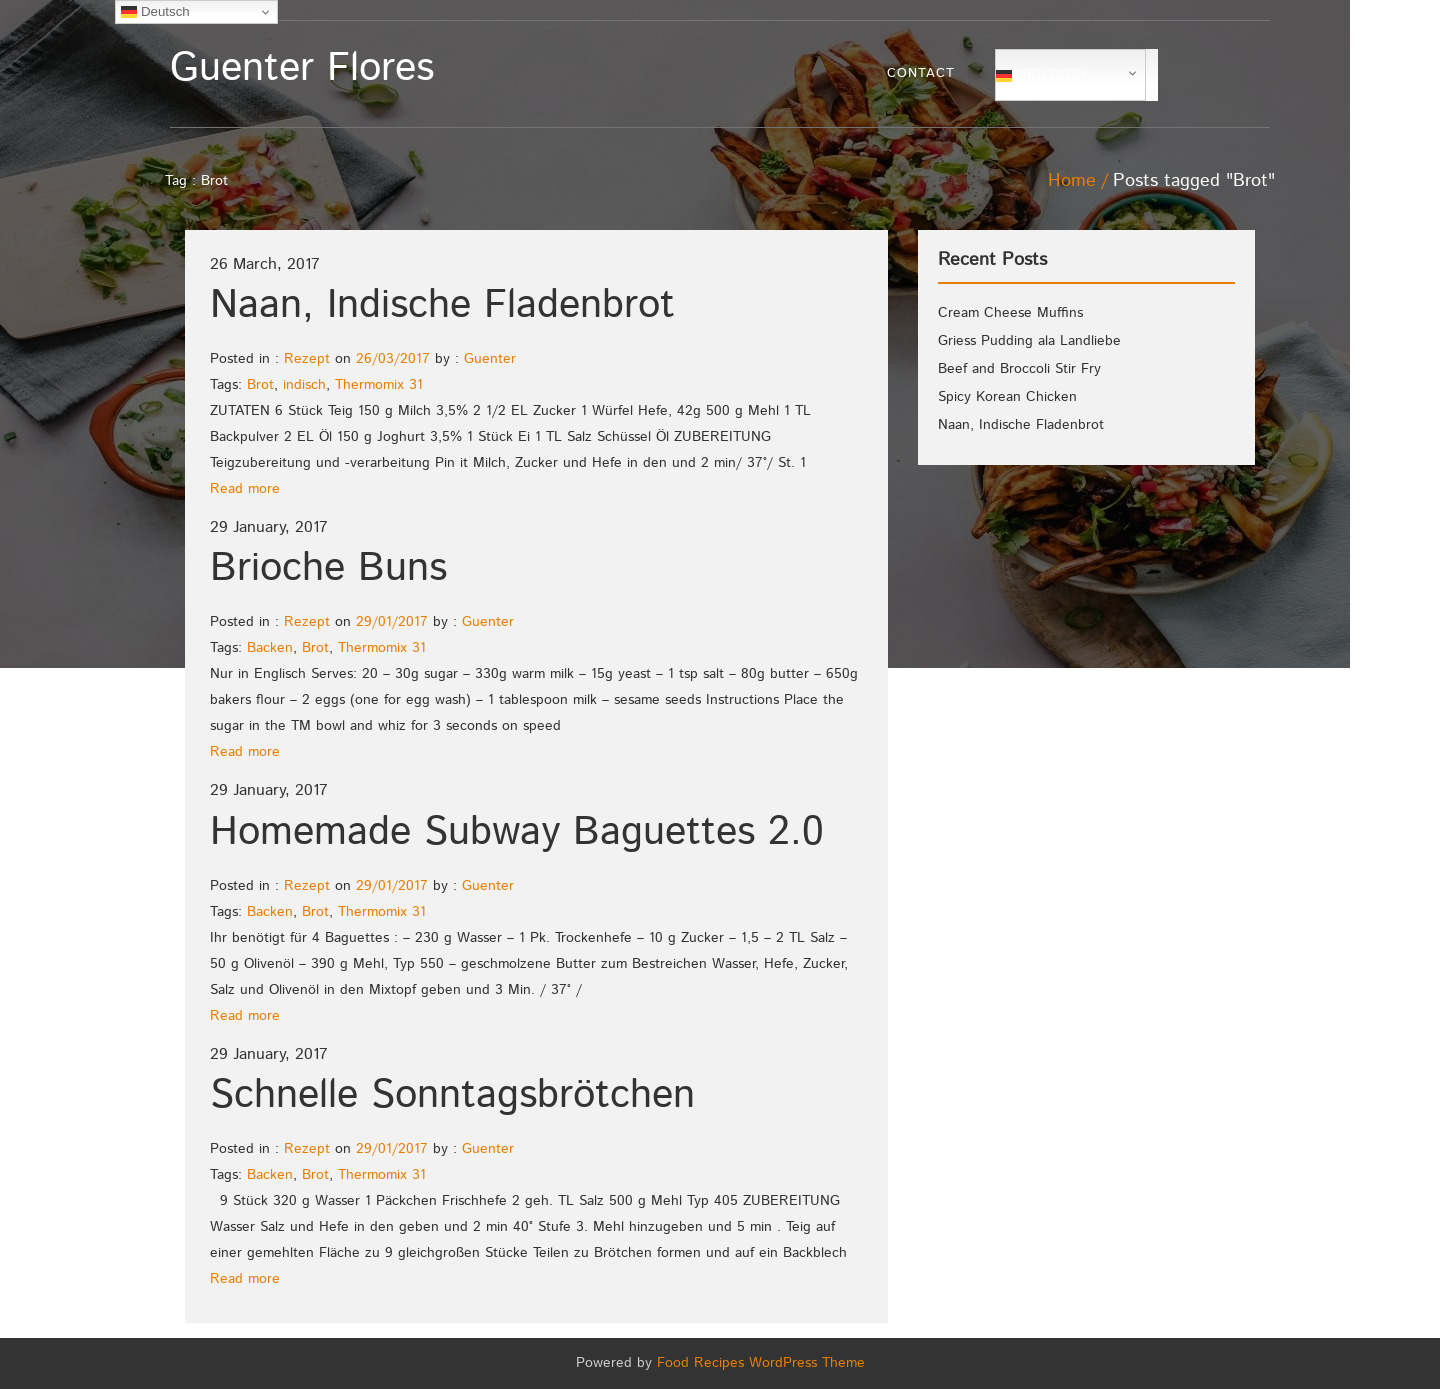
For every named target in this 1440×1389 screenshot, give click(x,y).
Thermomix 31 (379, 385)
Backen (270, 648)
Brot (260, 385)
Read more (245, 489)
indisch (304, 385)
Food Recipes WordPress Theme (761, 1363)
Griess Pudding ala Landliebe (1029, 341)
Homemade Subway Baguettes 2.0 (517, 832)
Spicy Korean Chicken (1007, 397)
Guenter (490, 359)
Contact (921, 73)
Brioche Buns (328, 568)
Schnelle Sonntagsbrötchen (452, 1095)
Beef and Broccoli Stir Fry (1019, 369)
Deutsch (1041, 75)
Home (1072, 181)
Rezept (307, 359)
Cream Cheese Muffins (1010, 313)
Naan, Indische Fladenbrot (442, 305)
